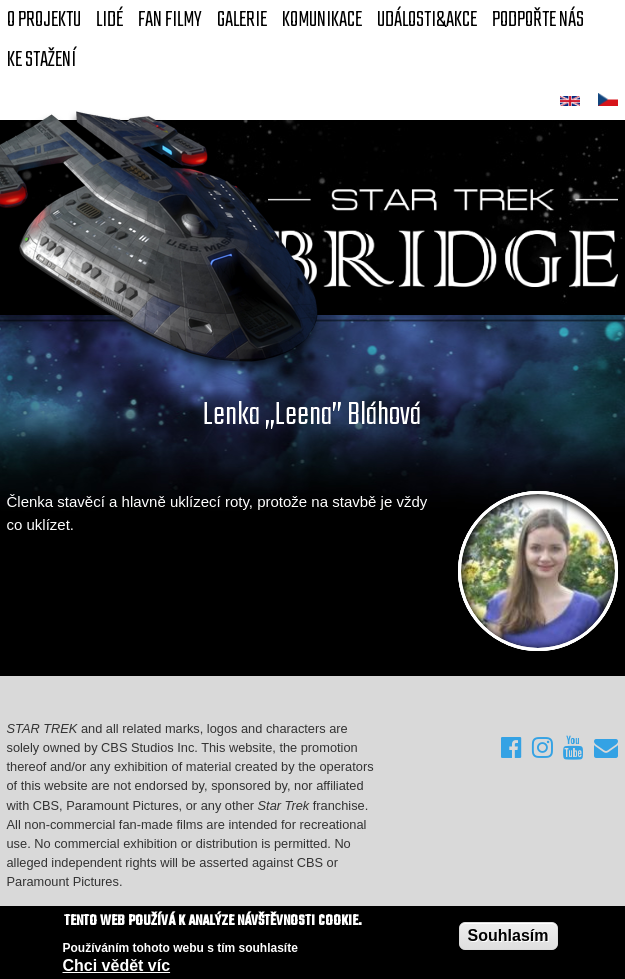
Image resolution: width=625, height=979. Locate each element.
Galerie (242, 20)
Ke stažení (41, 60)
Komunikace (322, 20)
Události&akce (427, 20)
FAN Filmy (170, 20)
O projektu (44, 20)
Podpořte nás (538, 20)
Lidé (109, 20)
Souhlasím (508, 936)
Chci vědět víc (117, 966)
